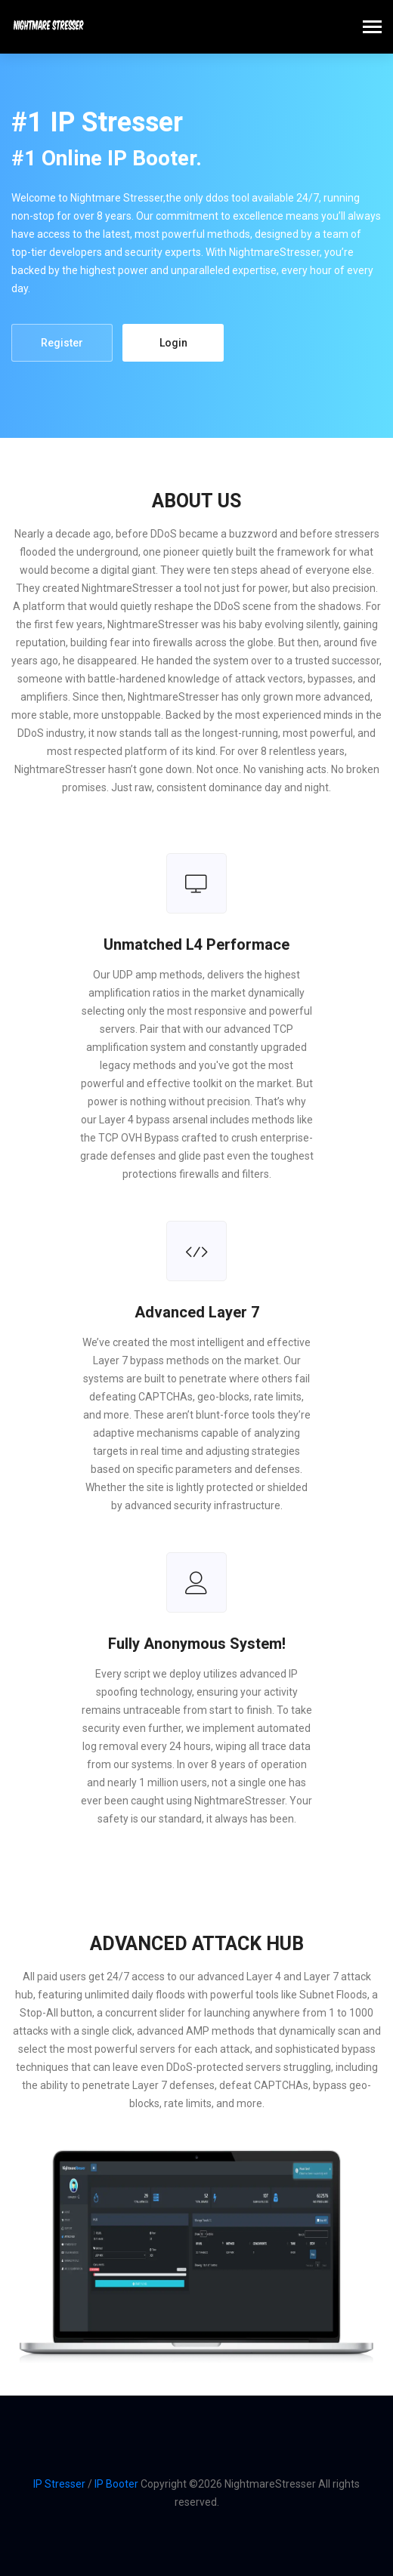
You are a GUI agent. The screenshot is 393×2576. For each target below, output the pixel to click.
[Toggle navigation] (372, 28)
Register (62, 343)
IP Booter (116, 2484)
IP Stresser (59, 2484)
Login (173, 343)
